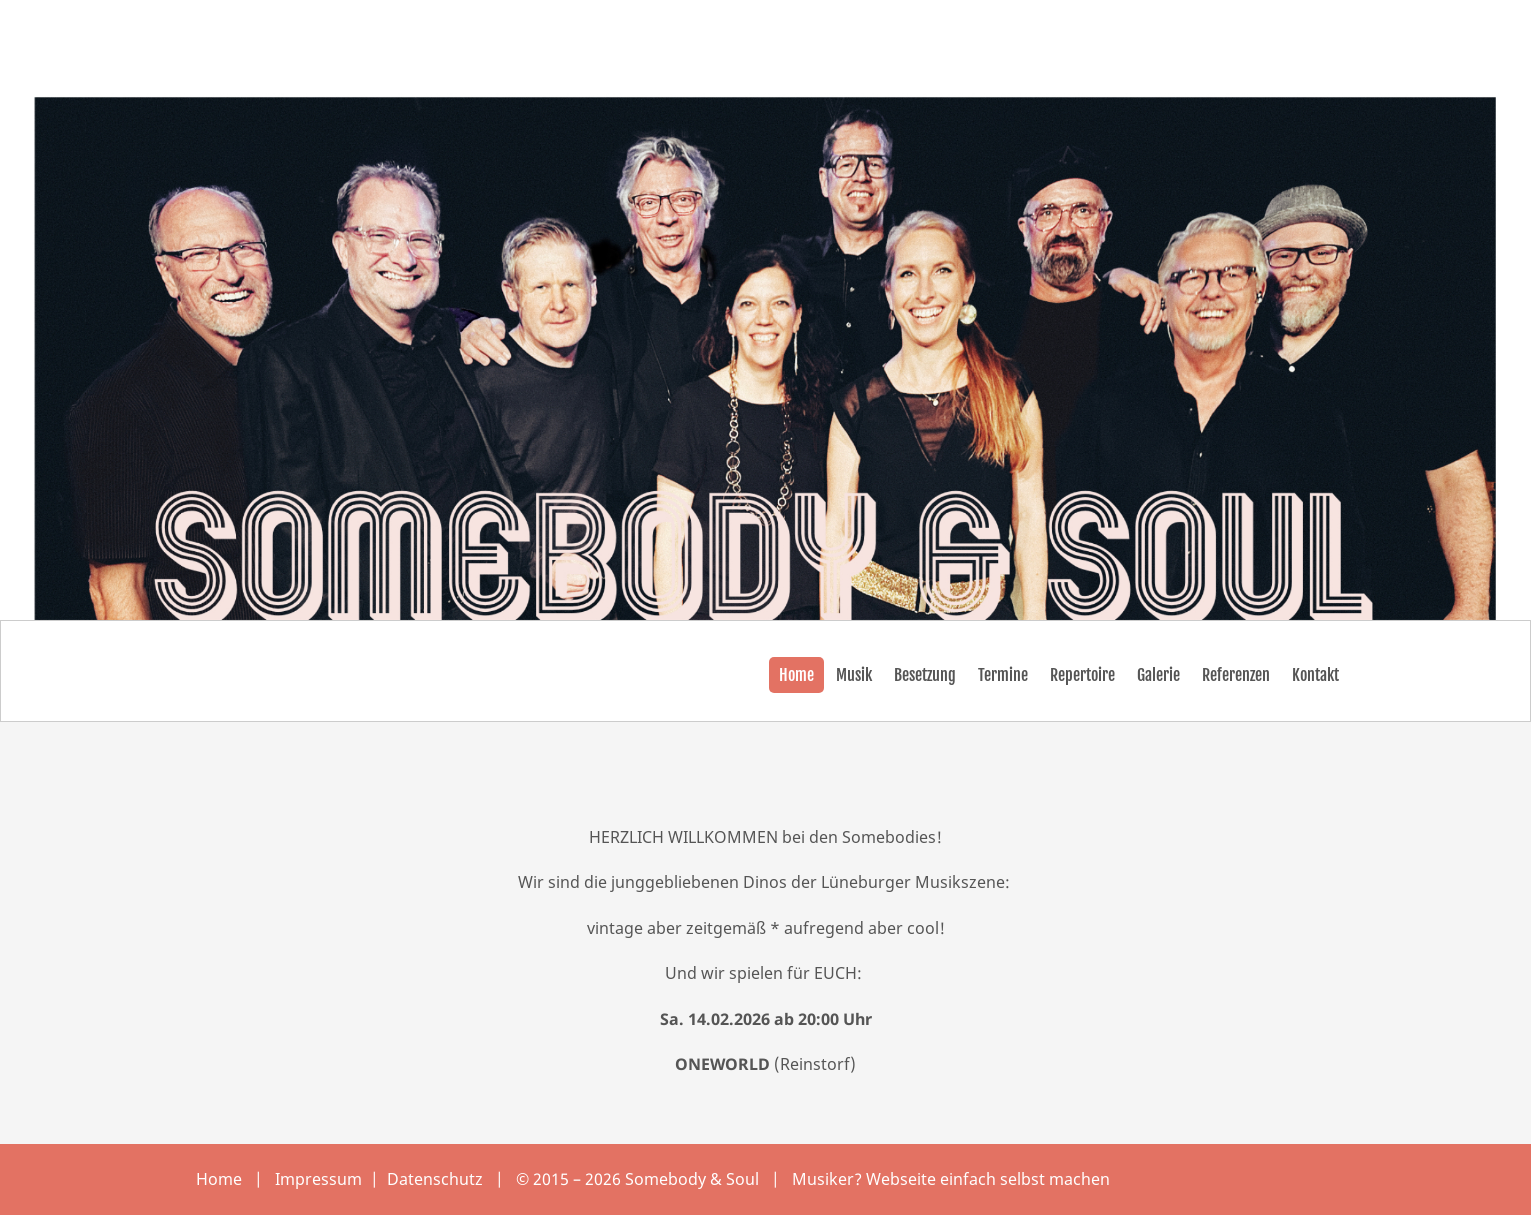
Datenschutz (437, 1179)
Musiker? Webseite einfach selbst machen (951, 1179)
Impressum (320, 1179)
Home (219, 1179)
